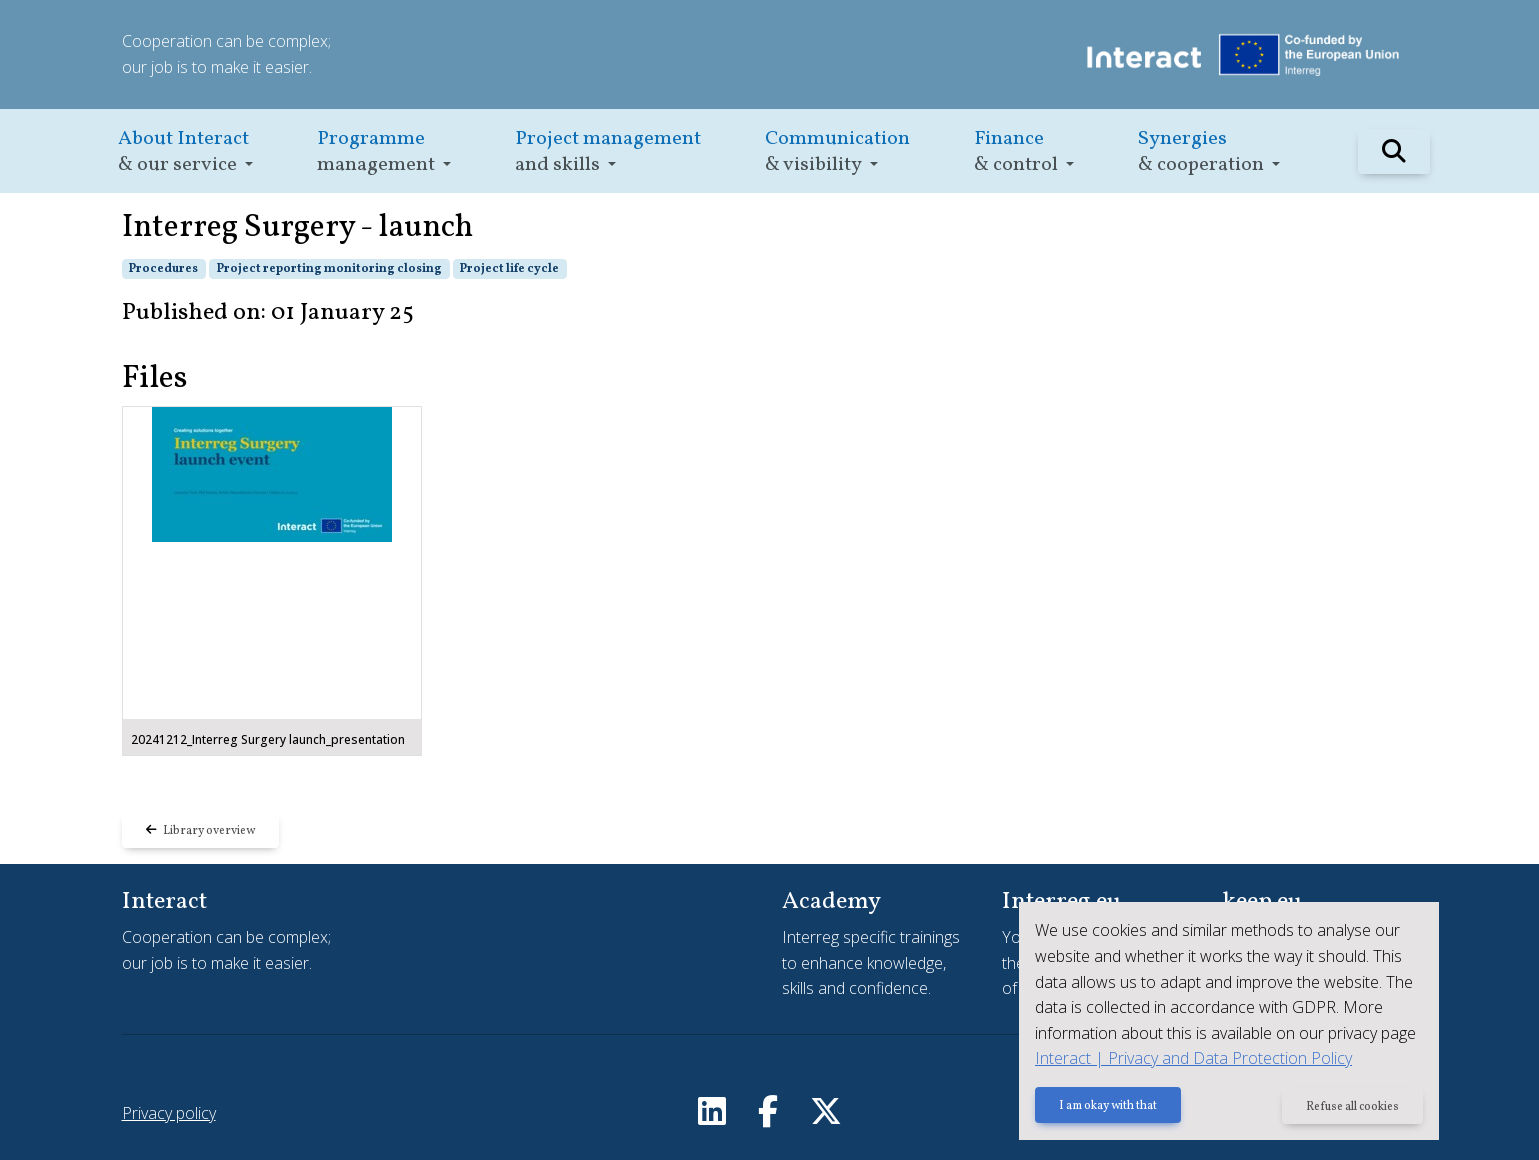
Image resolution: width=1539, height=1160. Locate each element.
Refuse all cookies (1352, 1107)
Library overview (200, 831)
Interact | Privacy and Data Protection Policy (1193, 1058)
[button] (185, 151)
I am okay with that (1108, 1107)
